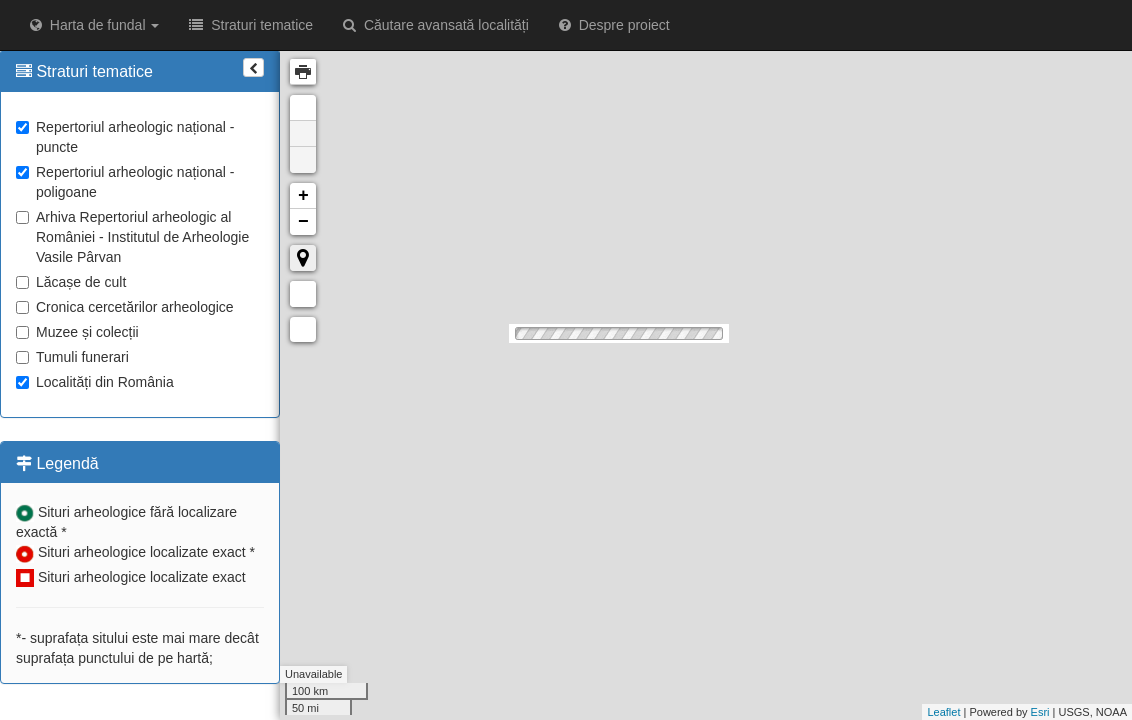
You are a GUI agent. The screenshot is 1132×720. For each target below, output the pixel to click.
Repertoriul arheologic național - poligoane (125, 182)
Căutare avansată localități (436, 25)
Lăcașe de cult (71, 282)
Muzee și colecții (77, 332)
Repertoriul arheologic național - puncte (125, 137)
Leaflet (943, 712)
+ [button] (303, 196)
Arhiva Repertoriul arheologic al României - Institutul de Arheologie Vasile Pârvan (132, 237)
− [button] (303, 222)
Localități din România (95, 382)
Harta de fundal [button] (94, 25)
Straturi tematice (251, 25)
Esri (1040, 712)
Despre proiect (614, 25)
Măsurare (303, 294)
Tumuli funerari (72, 357)
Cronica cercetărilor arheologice (125, 307)
